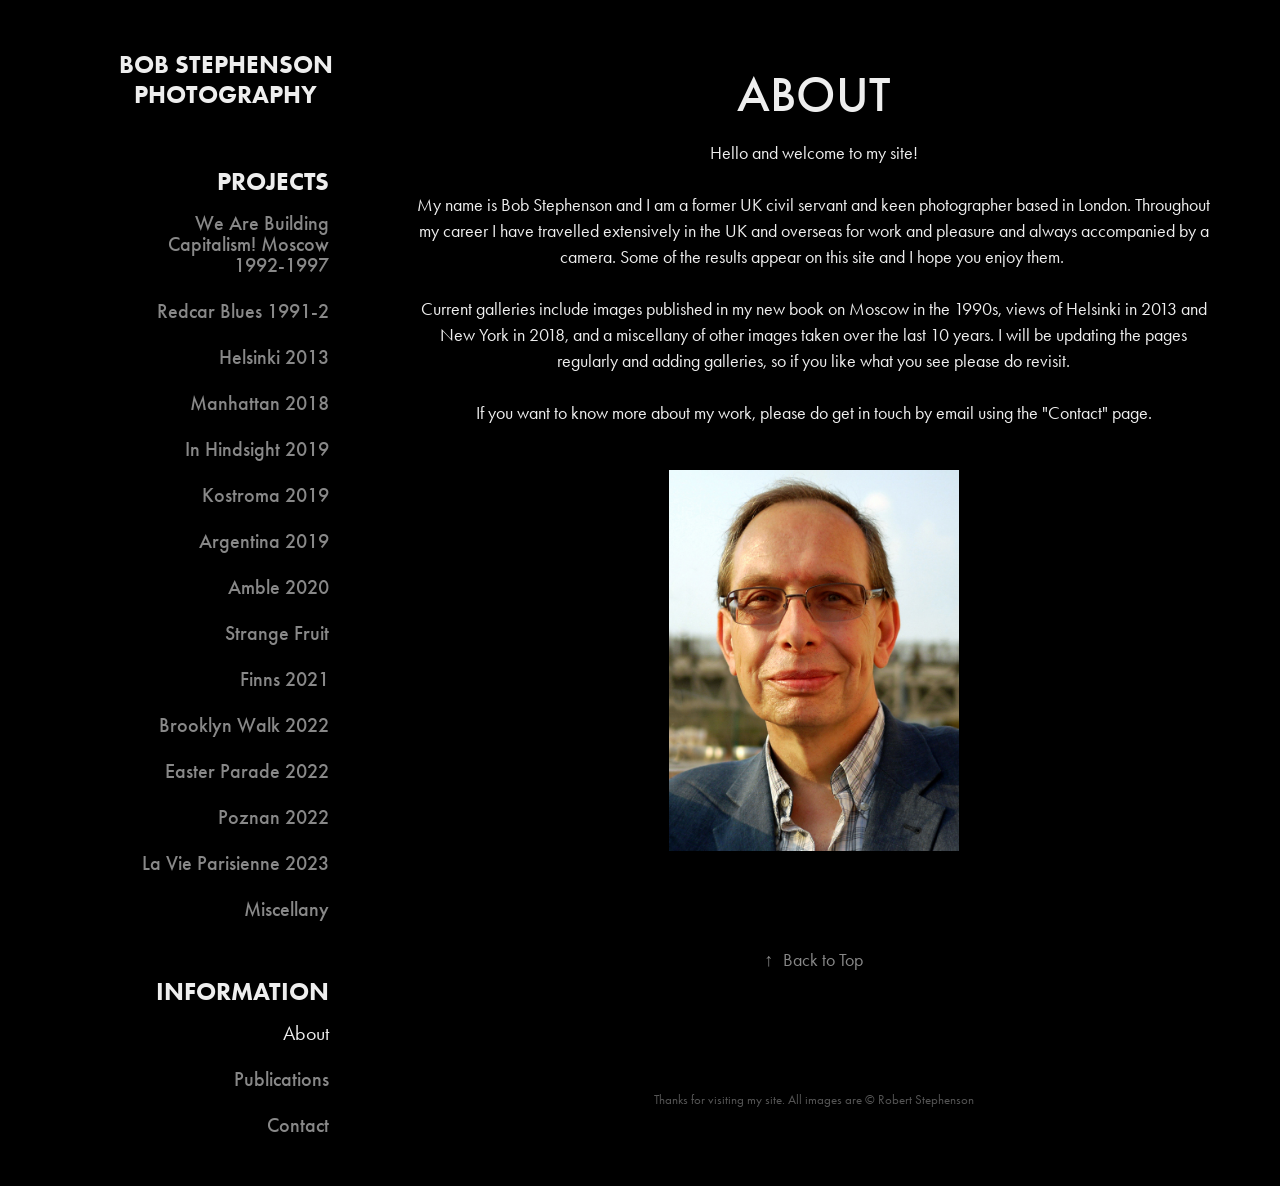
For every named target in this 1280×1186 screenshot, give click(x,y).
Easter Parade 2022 (247, 771)
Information (242, 991)
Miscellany (286, 909)
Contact (298, 1125)
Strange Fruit (277, 633)
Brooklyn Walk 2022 (244, 725)
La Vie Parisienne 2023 (235, 863)
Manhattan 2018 (259, 403)
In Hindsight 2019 (257, 449)
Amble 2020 (278, 587)
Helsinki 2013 (274, 357)
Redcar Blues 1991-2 (243, 311)
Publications (281, 1079)
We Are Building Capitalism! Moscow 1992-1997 (248, 244)
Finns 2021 (284, 679)
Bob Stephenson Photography (229, 79)
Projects (273, 181)
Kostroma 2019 (265, 495)
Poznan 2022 (273, 817)
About (306, 1033)
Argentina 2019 (264, 541)
